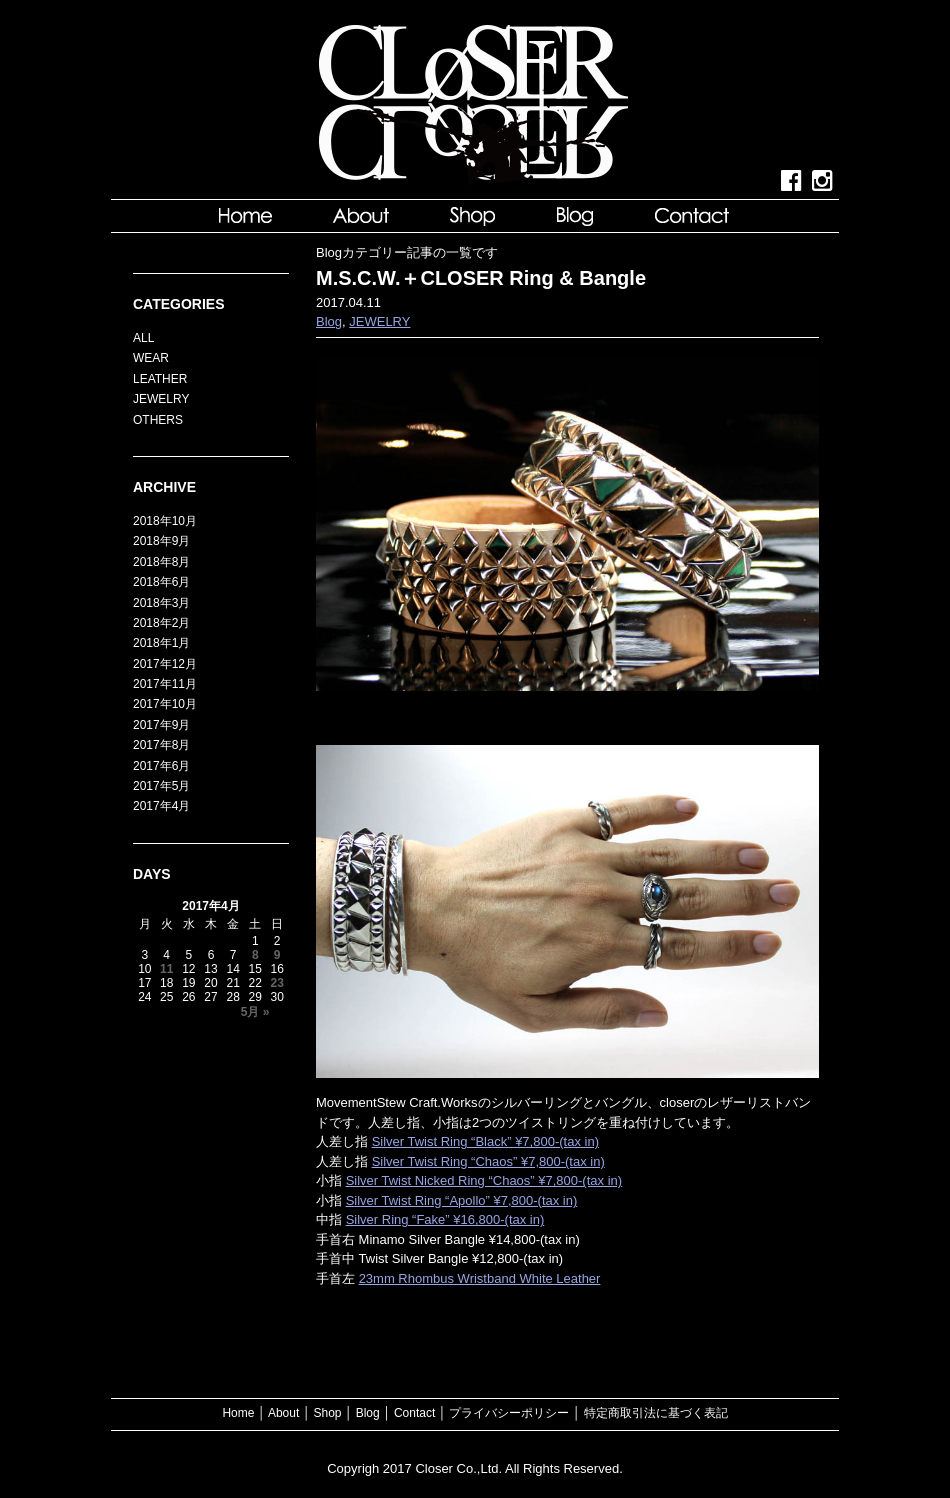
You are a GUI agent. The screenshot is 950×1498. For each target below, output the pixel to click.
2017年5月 (161, 786)
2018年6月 (161, 582)
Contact (414, 1413)
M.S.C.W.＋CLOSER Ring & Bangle (481, 278)
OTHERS (158, 420)
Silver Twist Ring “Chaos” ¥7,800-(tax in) (488, 1161)
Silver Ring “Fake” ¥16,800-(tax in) (445, 1219)
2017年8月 (161, 745)
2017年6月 (161, 766)
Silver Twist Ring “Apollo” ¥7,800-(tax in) (462, 1200)
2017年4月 (161, 806)
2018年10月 (165, 521)
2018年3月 (161, 603)
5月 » (255, 1012)
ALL (143, 338)
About (283, 1413)
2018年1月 (161, 643)
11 (166, 969)
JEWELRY (379, 321)
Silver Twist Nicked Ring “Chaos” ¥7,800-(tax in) (484, 1180)
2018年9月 (161, 541)
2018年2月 (161, 623)
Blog (329, 321)
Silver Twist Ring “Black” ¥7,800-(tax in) (485, 1141)
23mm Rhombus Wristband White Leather (480, 1278)
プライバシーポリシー (509, 1413)
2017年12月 (165, 664)
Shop (327, 1413)
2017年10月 (165, 704)
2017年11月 (165, 684)
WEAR (151, 358)
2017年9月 (161, 725)
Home (238, 1413)
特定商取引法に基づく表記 (656, 1413)
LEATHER (160, 379)
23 (276, 983)
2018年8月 (161, 562)
